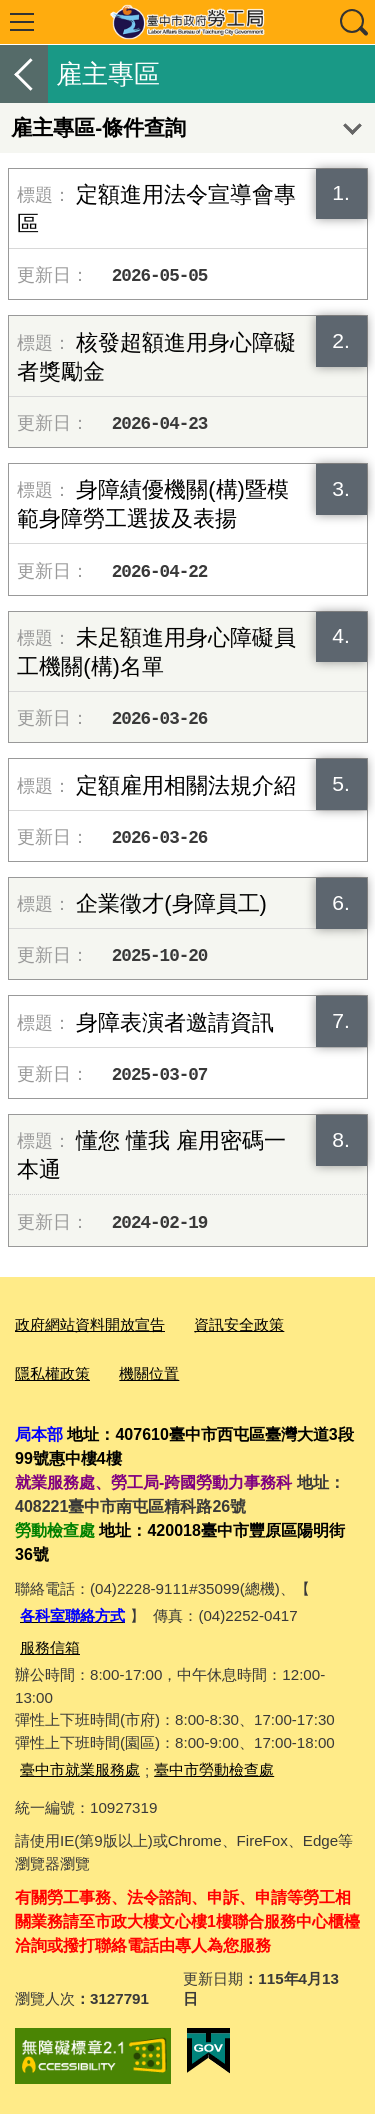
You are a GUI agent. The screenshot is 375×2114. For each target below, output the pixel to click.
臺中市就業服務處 (80, 1769)
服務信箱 (50, 1647)
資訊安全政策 (239, 1324)
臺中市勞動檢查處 (214, 1769)
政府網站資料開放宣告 (90, 1324)
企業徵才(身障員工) (171, 903)
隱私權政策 (52, 1373)
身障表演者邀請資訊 (175, 1022)
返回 (24, 74)
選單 (22, 22)
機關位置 (149, 1373)
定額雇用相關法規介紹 (186, 785)
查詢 (353, 22)
